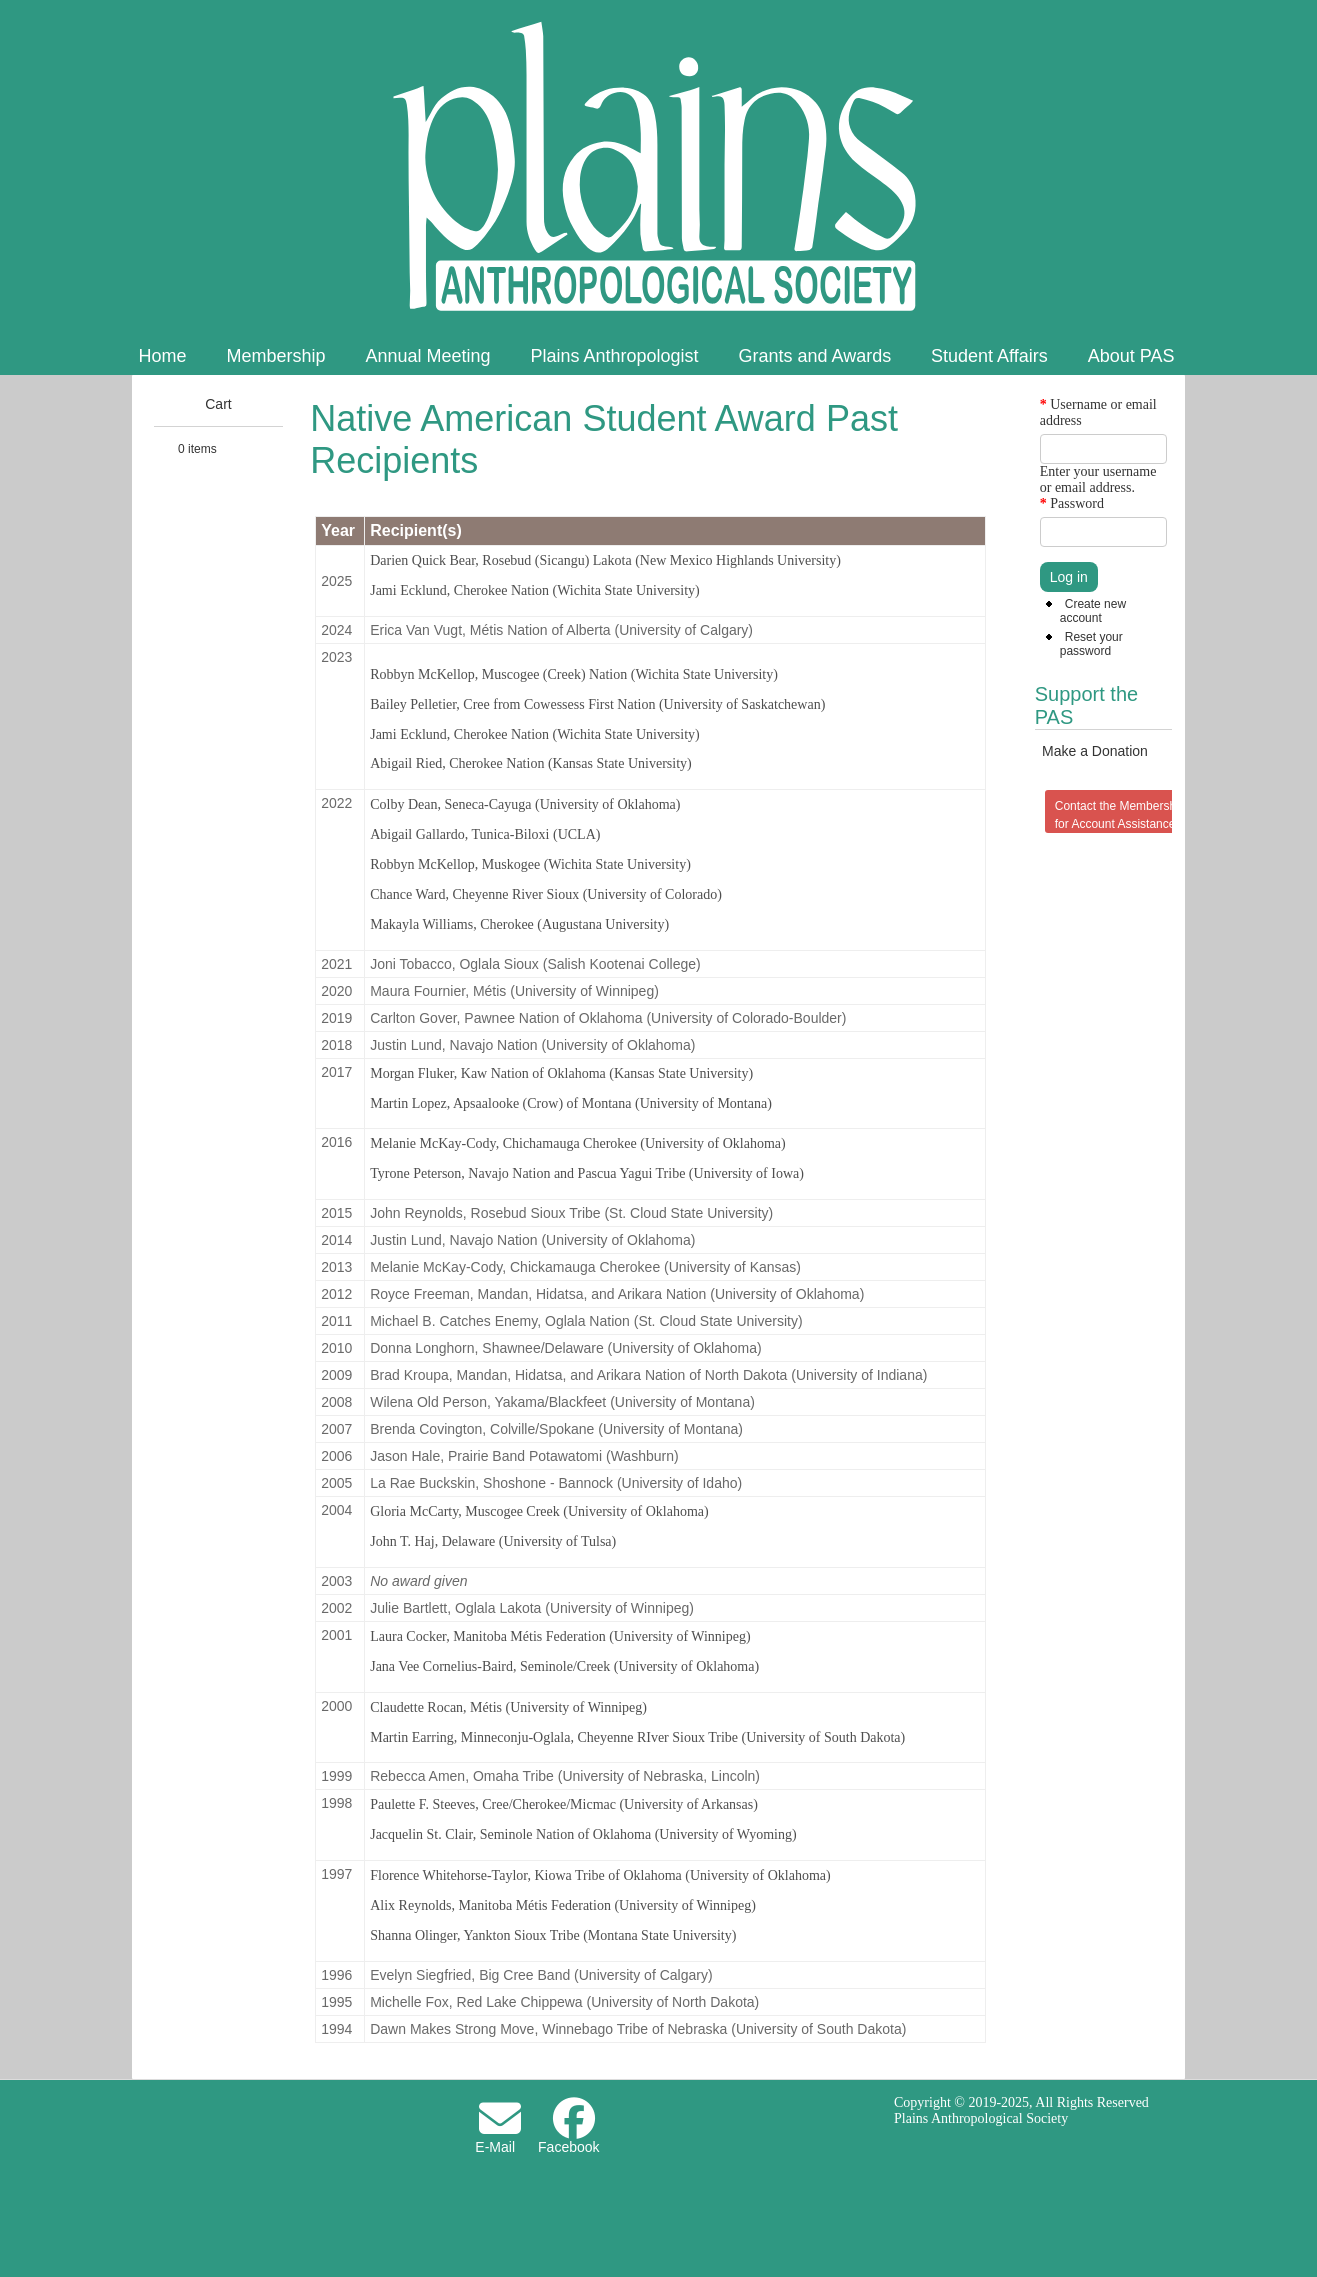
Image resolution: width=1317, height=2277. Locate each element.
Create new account (1093, 611)
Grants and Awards (814, 356)
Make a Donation (1095, 751)
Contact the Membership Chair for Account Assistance (1136, 815)
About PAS (1131, 356)
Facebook (568, 2147)
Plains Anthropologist (614, 356)
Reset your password (1091, 644)
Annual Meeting (427, 356)
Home (163, 356)
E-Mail (495, 2147)
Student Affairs (989, 356)
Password (1072, 503)
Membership (275, 356)
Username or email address (1098, 412)
